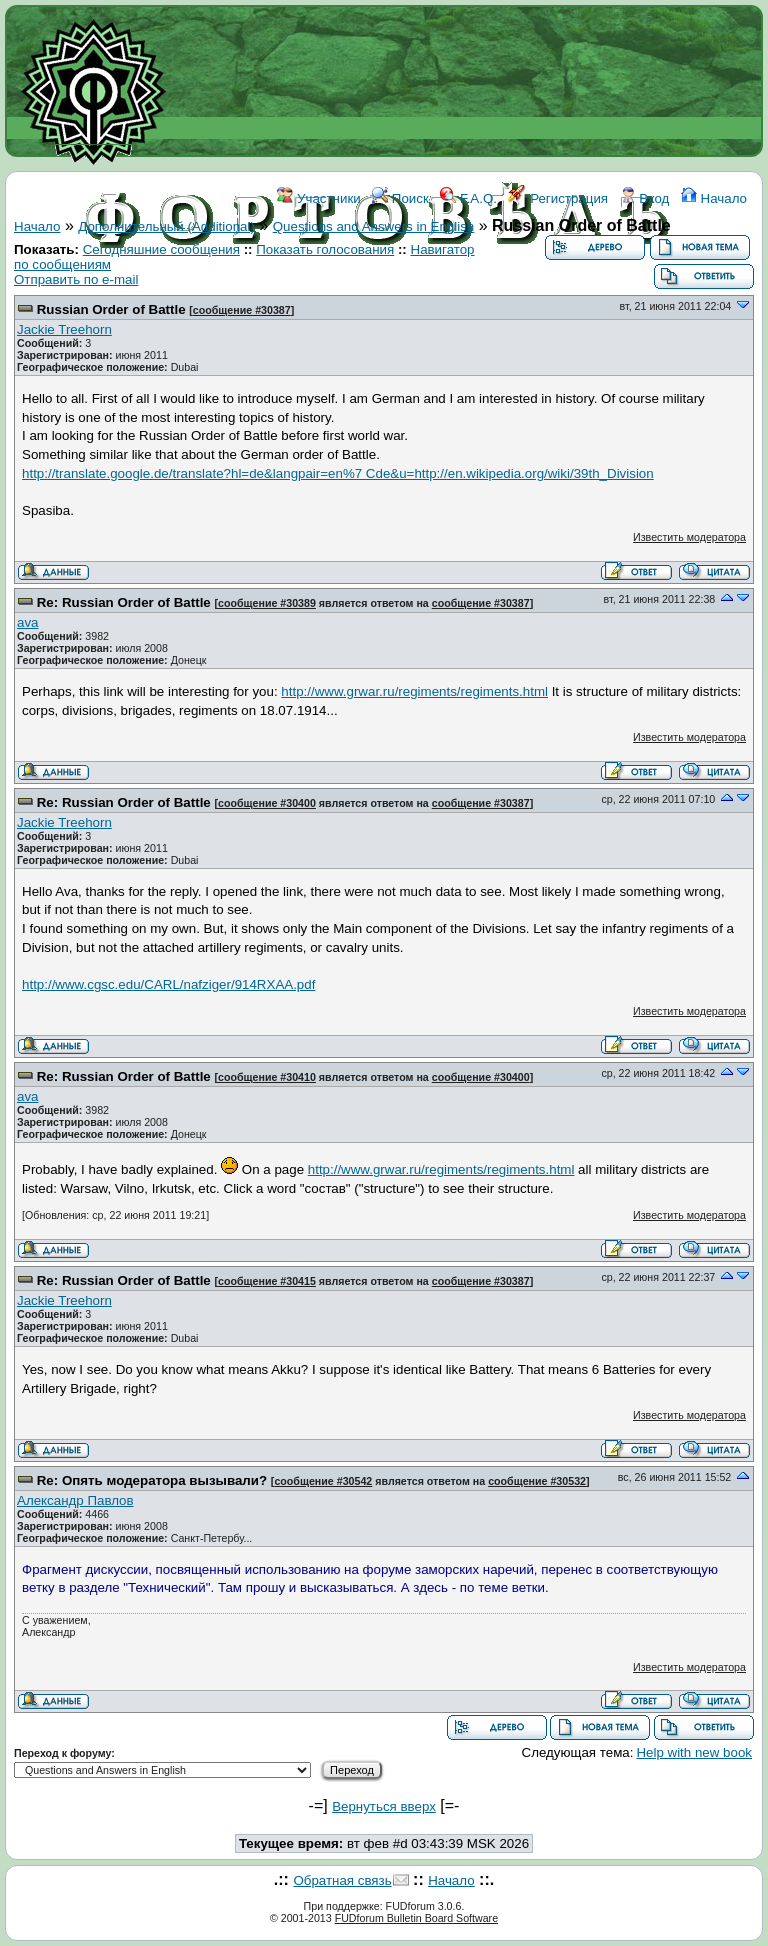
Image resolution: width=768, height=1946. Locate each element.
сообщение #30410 (267, 1077)
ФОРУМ (277, 287)
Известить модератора (689, 537)
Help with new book (694, 1752)
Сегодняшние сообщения (161, 249)
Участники (318, 198)
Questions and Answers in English (374, 226)
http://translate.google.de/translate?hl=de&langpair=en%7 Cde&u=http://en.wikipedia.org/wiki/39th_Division (338, 473)
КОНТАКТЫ (466, 287)
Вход (645, 198)
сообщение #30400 (267, 803)
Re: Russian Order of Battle (124, 602)
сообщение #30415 (267, 1281)
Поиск (400, 198)
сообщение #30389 (267, 603)
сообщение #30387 (242, 310)
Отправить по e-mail (76, 279)
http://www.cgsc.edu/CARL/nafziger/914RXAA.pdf (168, 984)
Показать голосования (325, 249)
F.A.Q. (468, 198)
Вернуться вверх (384, 1806)
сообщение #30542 (323, 1481)
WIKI (330, 287)
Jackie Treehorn (64, 329)
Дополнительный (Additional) (166, 226)
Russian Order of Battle (111, 309)
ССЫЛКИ (386, 287)
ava (28, 622)
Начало (714, 198)
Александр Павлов (75, 1500)
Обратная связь (342, 1880)
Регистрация (558, 198)
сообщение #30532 (537, 1481)
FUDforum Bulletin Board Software (416, 1918)
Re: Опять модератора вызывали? (152, 1480)
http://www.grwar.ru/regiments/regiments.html (414, 691)
